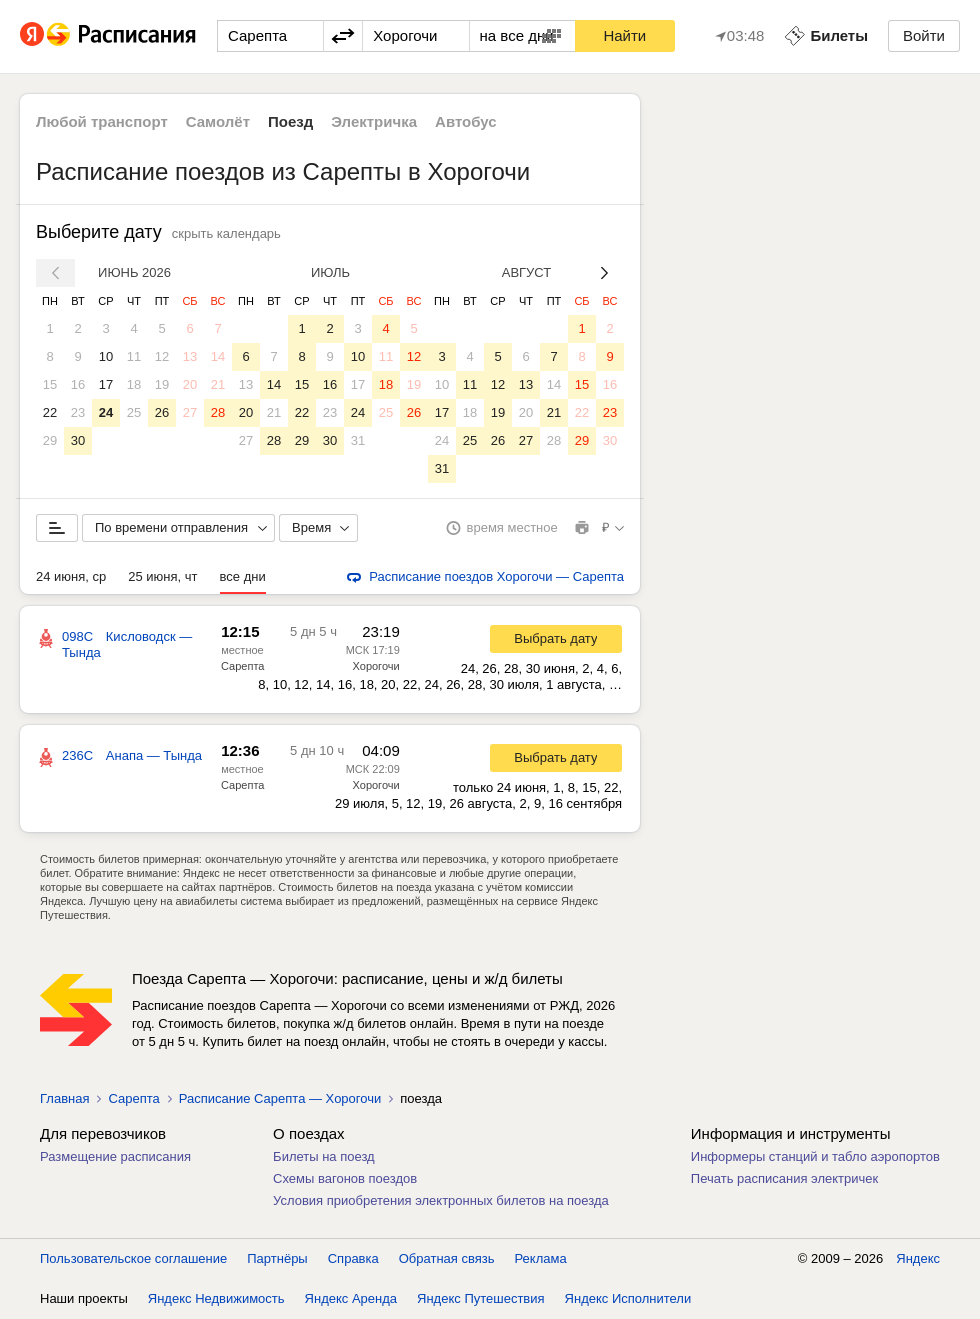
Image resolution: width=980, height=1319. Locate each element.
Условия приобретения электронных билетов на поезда (441, 1200)
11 (134, 356)
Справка (353, 1258)
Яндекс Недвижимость (216, 1298)
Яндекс (918, 1258)
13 (190, 356)
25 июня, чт (162, 576)
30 (78, 440)
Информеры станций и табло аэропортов (815, 1156)
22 (50, 412)
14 (218, 356)
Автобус (466, 121)
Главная (64, 1098)
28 (218, 412)
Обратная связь (447, 1258)
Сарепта (242, 666)
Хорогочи (376, 666)
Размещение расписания (115, 1156)
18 (134, 384)
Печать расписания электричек (784, 1178)
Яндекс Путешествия (481, 1298)
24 (106, 412)
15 (50, 384)
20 (190, 384)
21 (218, 384)
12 (162, 356)
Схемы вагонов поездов (345, 1178)
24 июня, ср (71, 576)
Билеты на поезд (324, 1156)
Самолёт (218, 121)
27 (190, 412)
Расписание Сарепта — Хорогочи (280, 1098)
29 (50, 440)
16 (78, 384)
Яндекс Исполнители (628, 1298)
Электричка (374, 121)
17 (106, 384)
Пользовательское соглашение (133, 1258)
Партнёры (277, 1258)
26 (162, 412)
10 (106, 356)
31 (358, 440)
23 (78, 412)
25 (134, 412)
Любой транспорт (102, 121)
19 (162, 384)
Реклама (541, 1258)
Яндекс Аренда (351, 1298)
